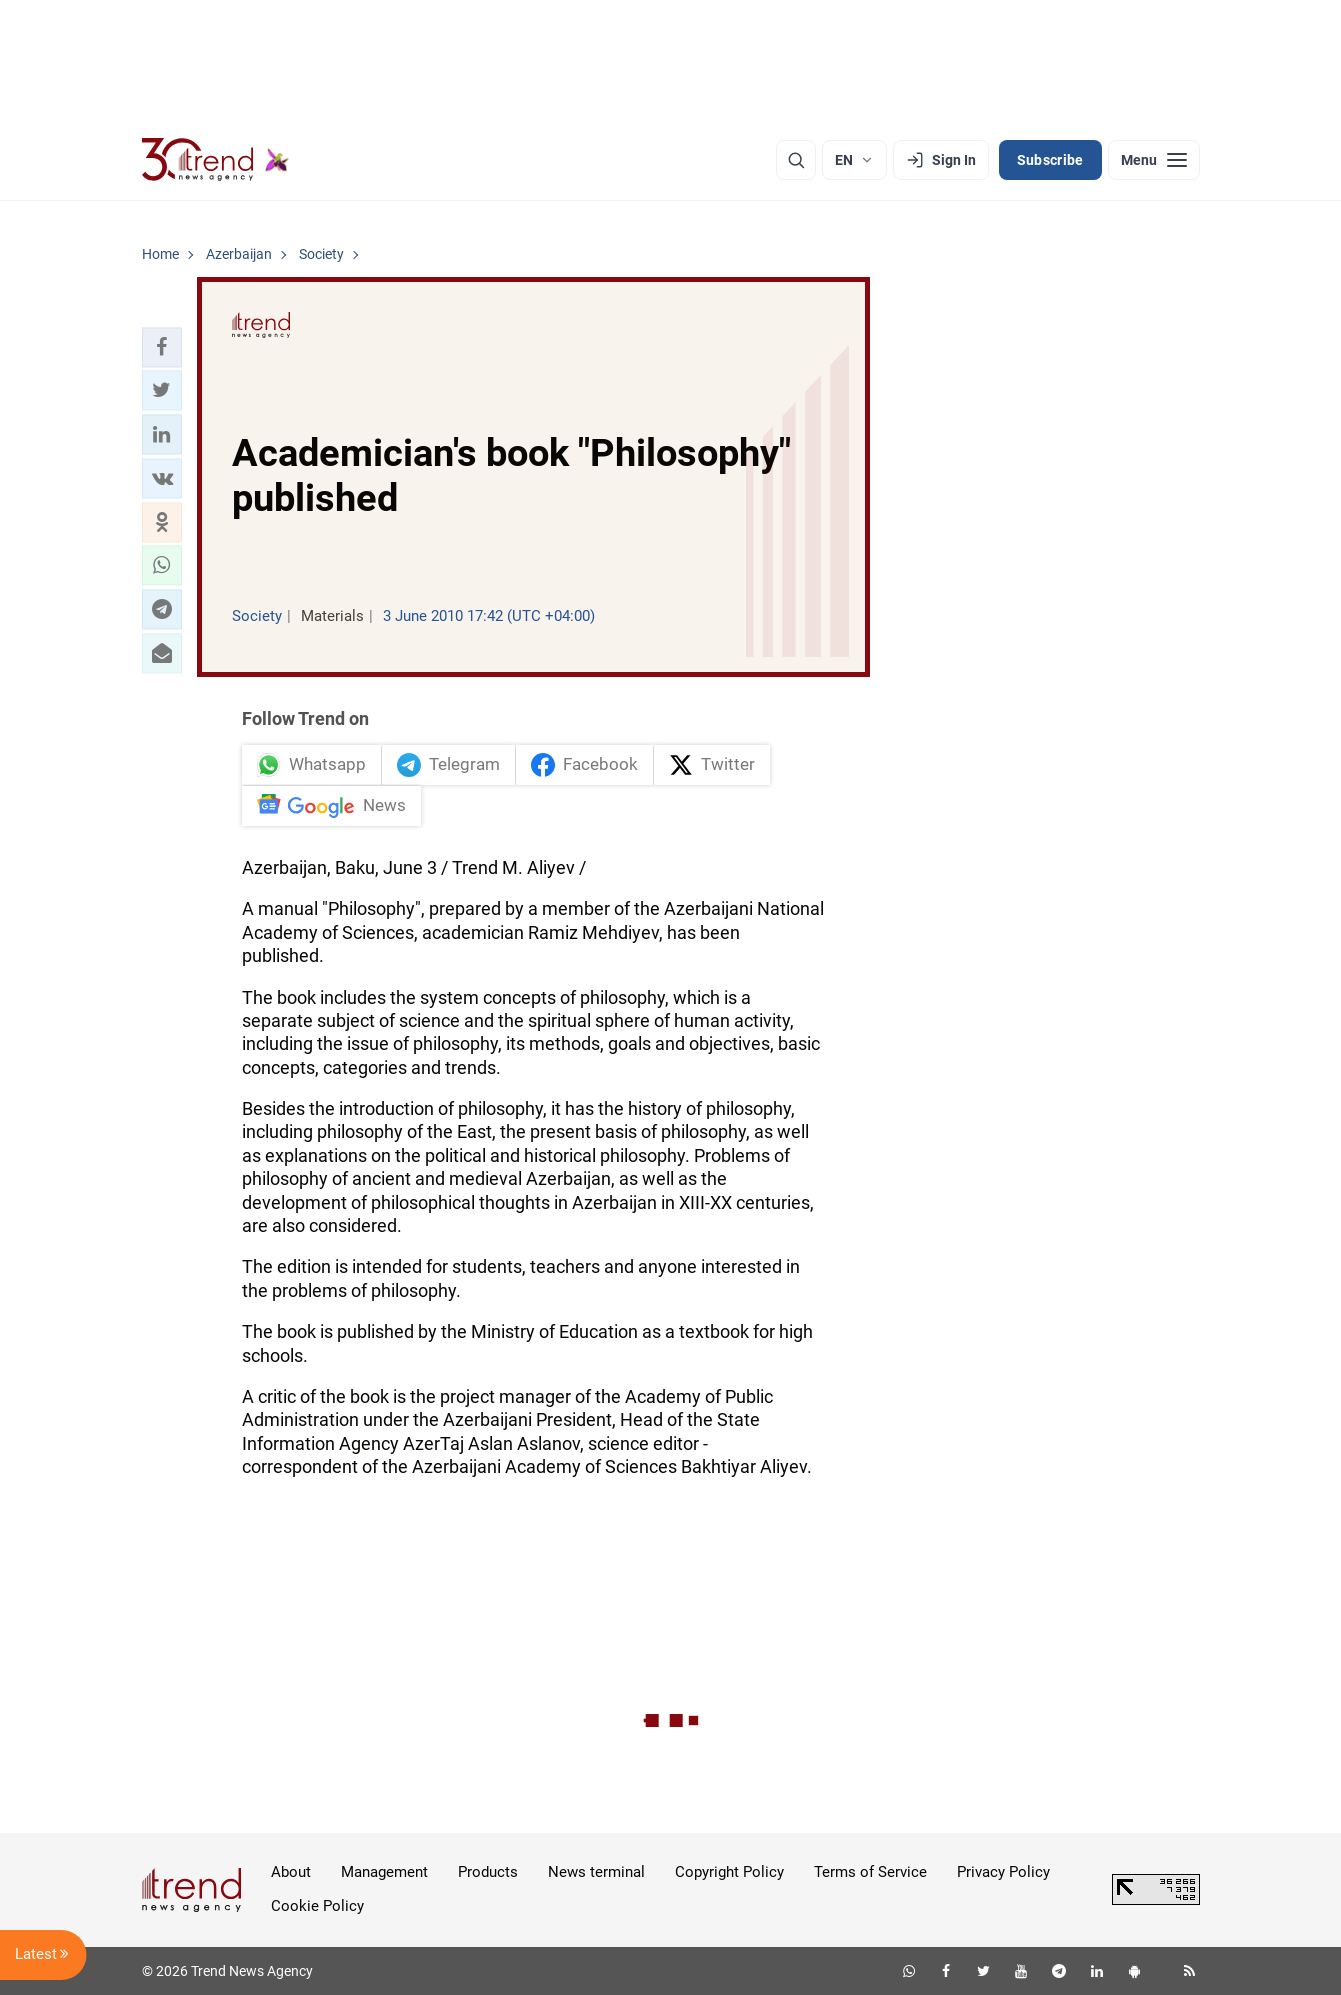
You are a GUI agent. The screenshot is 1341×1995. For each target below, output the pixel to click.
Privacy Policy (1003, 1872)
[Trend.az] (216, 160)
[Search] (796, 160)
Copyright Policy (729, 1872)
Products (488, 1872)
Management (384, 1872)
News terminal (596, 1872)
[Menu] (1154, 160)
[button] (162, 347)
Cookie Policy (317, 1906)
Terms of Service (870, 1872)
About (291, 1872)
